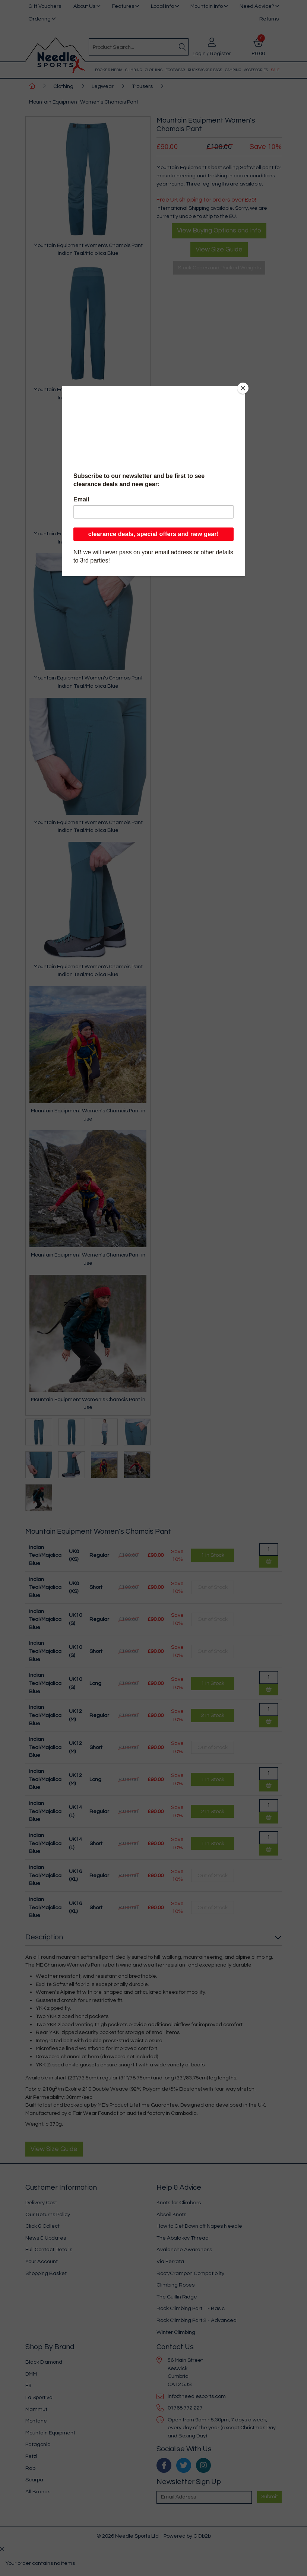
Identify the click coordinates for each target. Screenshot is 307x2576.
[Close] (243, 388)
